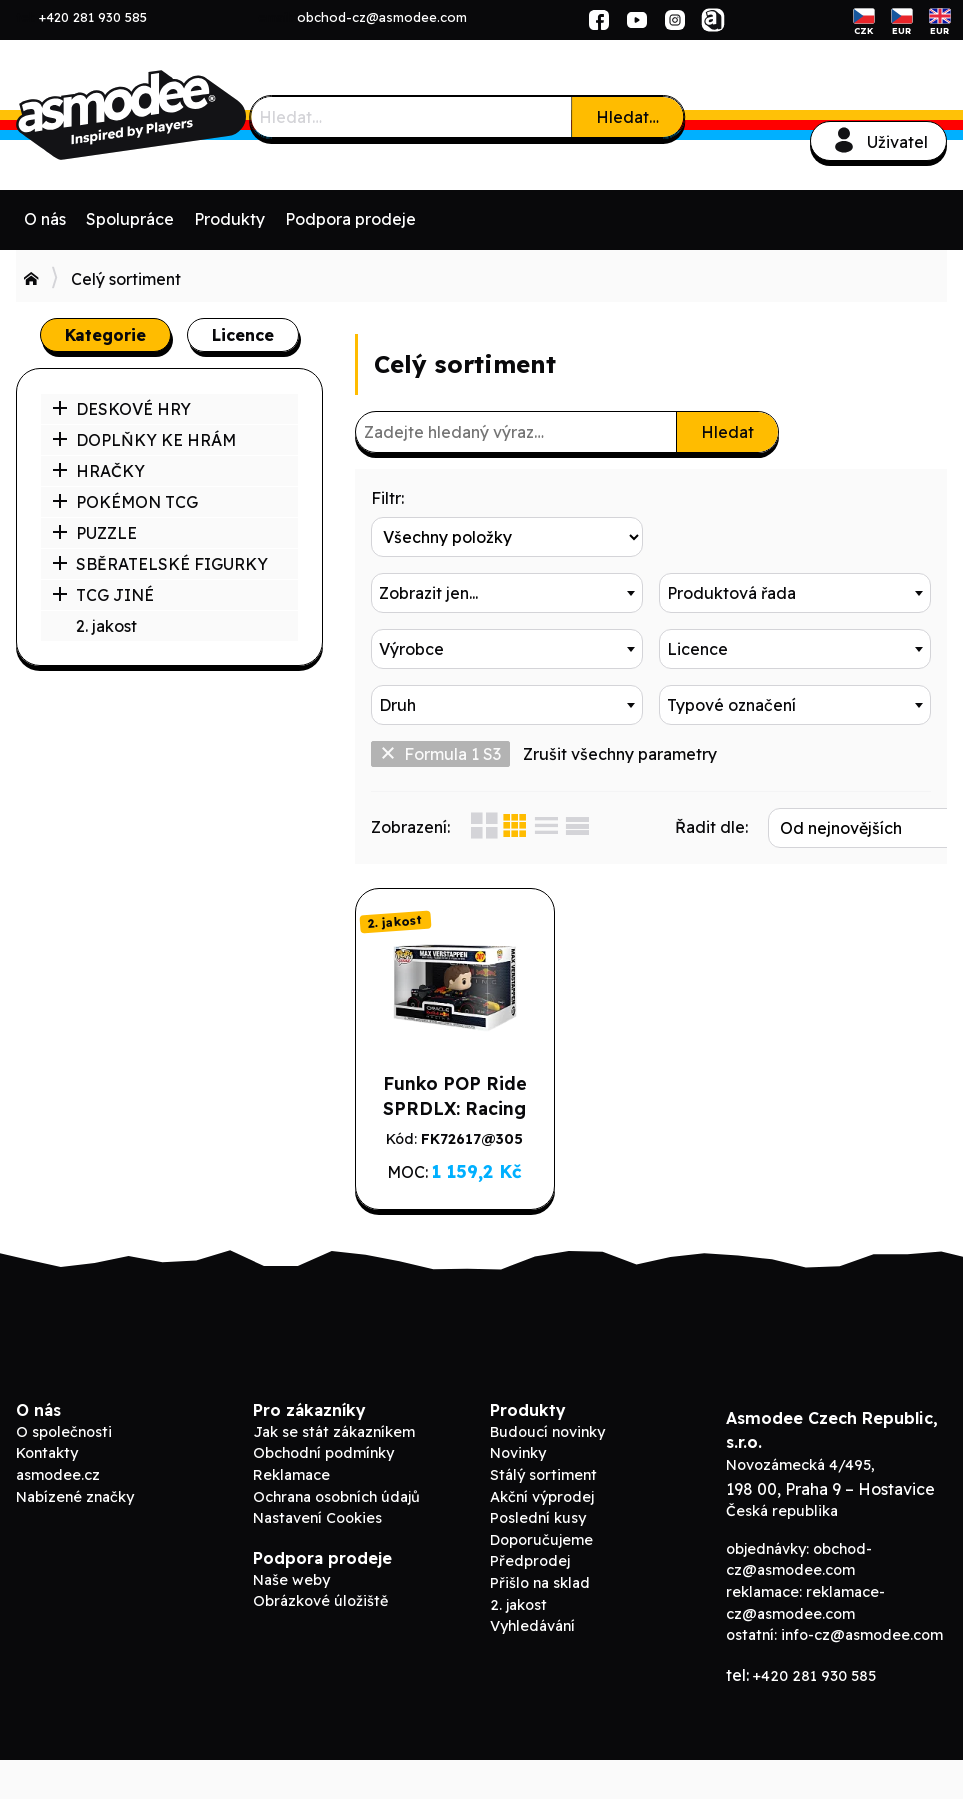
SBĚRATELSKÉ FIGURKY (160, 564)
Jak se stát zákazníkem (334, 1471)
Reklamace (291, 1515)
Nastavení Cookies (317, 1558)
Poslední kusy (538, 1558)
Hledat (727, 432)
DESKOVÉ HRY (121, 409)
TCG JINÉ (103, 595)
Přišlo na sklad (540, 1623)
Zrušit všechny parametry (620, 754)
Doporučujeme (541, 1579)
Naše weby (291, 1619)
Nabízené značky (75, 1536)
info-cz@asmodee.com (862, 1675)
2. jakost (106, 626)
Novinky (518, 1493)
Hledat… (627, 117)
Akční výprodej (542, 1536)
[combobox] (795, 537)
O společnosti (64, 1471)
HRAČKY (98, 471)
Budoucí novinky (547, 1471)
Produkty (229, 219)
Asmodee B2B (166, 115)
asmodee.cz (58, 1515)
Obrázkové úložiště (320, 1641)
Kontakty (47, 1493)
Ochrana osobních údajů (336, 1536)
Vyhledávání (532, 1666)
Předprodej (530, 1601)
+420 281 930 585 (93, 17)
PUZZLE (94, 533)
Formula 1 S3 (440, 754)
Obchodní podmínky (323, 1493)
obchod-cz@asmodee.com (382, 17)
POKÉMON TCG (125, 502)
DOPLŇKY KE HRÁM (144, 440)
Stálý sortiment (543, 1515)
